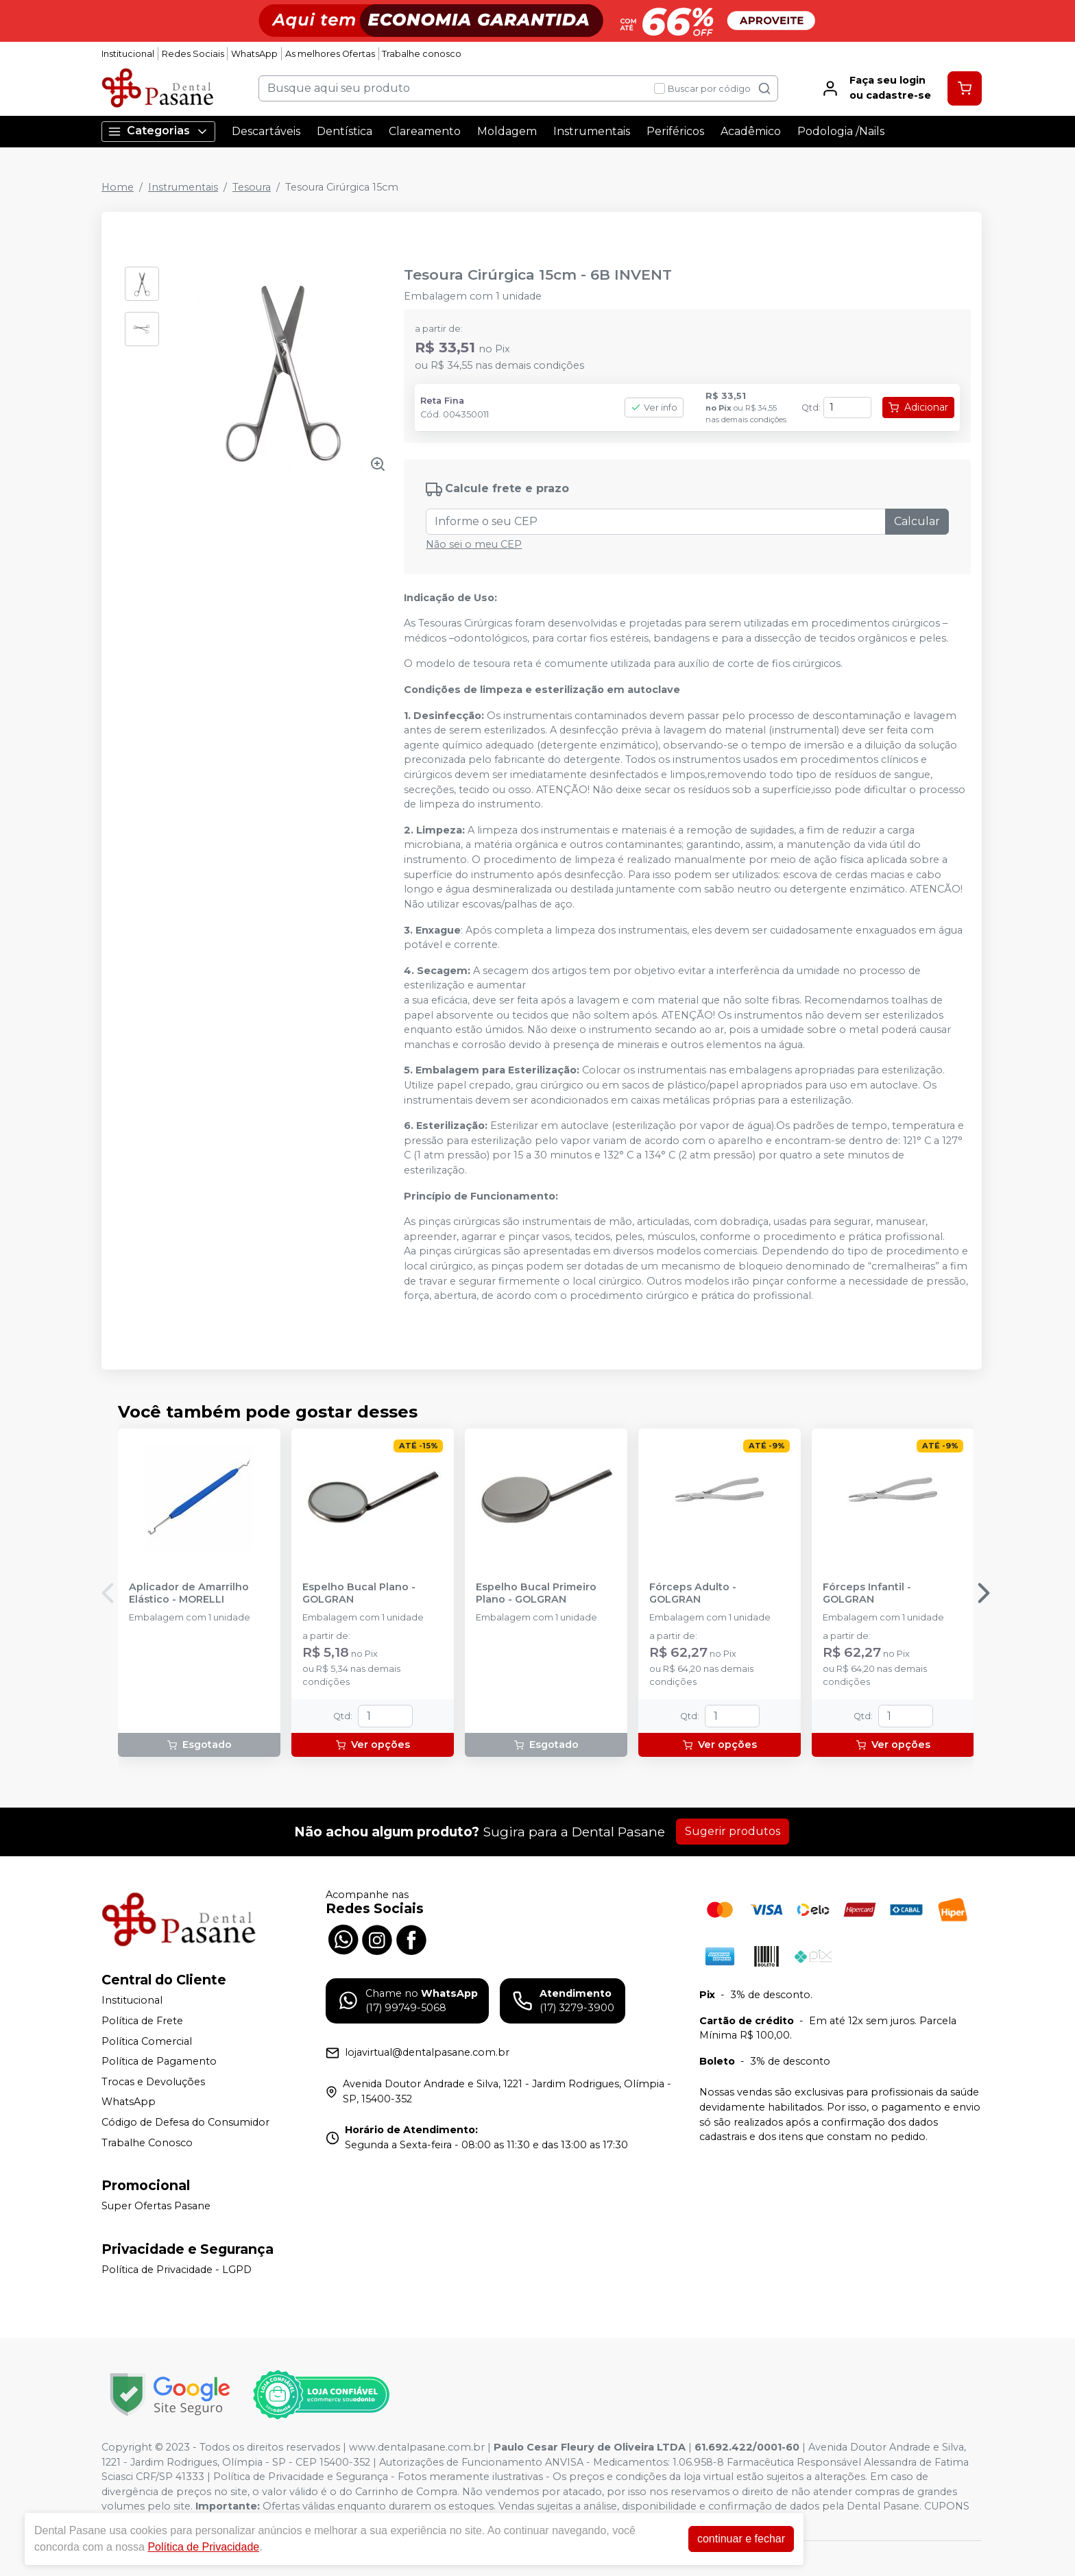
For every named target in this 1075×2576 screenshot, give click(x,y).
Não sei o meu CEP (474, 544)
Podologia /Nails (840, 131)
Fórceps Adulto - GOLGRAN (692, 1593)
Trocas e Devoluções (153, 2082)
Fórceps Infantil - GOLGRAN (867, 1593)
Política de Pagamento (159, 2061)
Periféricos (675, 131)
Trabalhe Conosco (147, 2143)
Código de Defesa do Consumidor (185, 2122)
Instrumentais (591, 131)
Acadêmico (751, 131)
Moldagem (507, 131)
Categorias (158, 131)
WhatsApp (254, 54)
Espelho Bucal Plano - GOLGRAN (358, 1593)
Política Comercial (146, 2041)
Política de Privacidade (203, 2547)
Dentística (344, 131)
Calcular (917, 521)
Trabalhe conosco (421, 54)
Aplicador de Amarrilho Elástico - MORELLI (189, 1593)
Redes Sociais (193, 54)
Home (117, 187)
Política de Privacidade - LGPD (176, 2269)
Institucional (127, 54)
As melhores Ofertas (330, 54)
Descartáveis (266, 131)
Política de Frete (142, 2021)
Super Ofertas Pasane (155, 2206)
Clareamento (425, 131)
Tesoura (251, 187)
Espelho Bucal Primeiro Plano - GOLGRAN (536, 1593)
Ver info (654, 407)
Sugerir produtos (732, 1831)
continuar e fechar (741, 2538)
